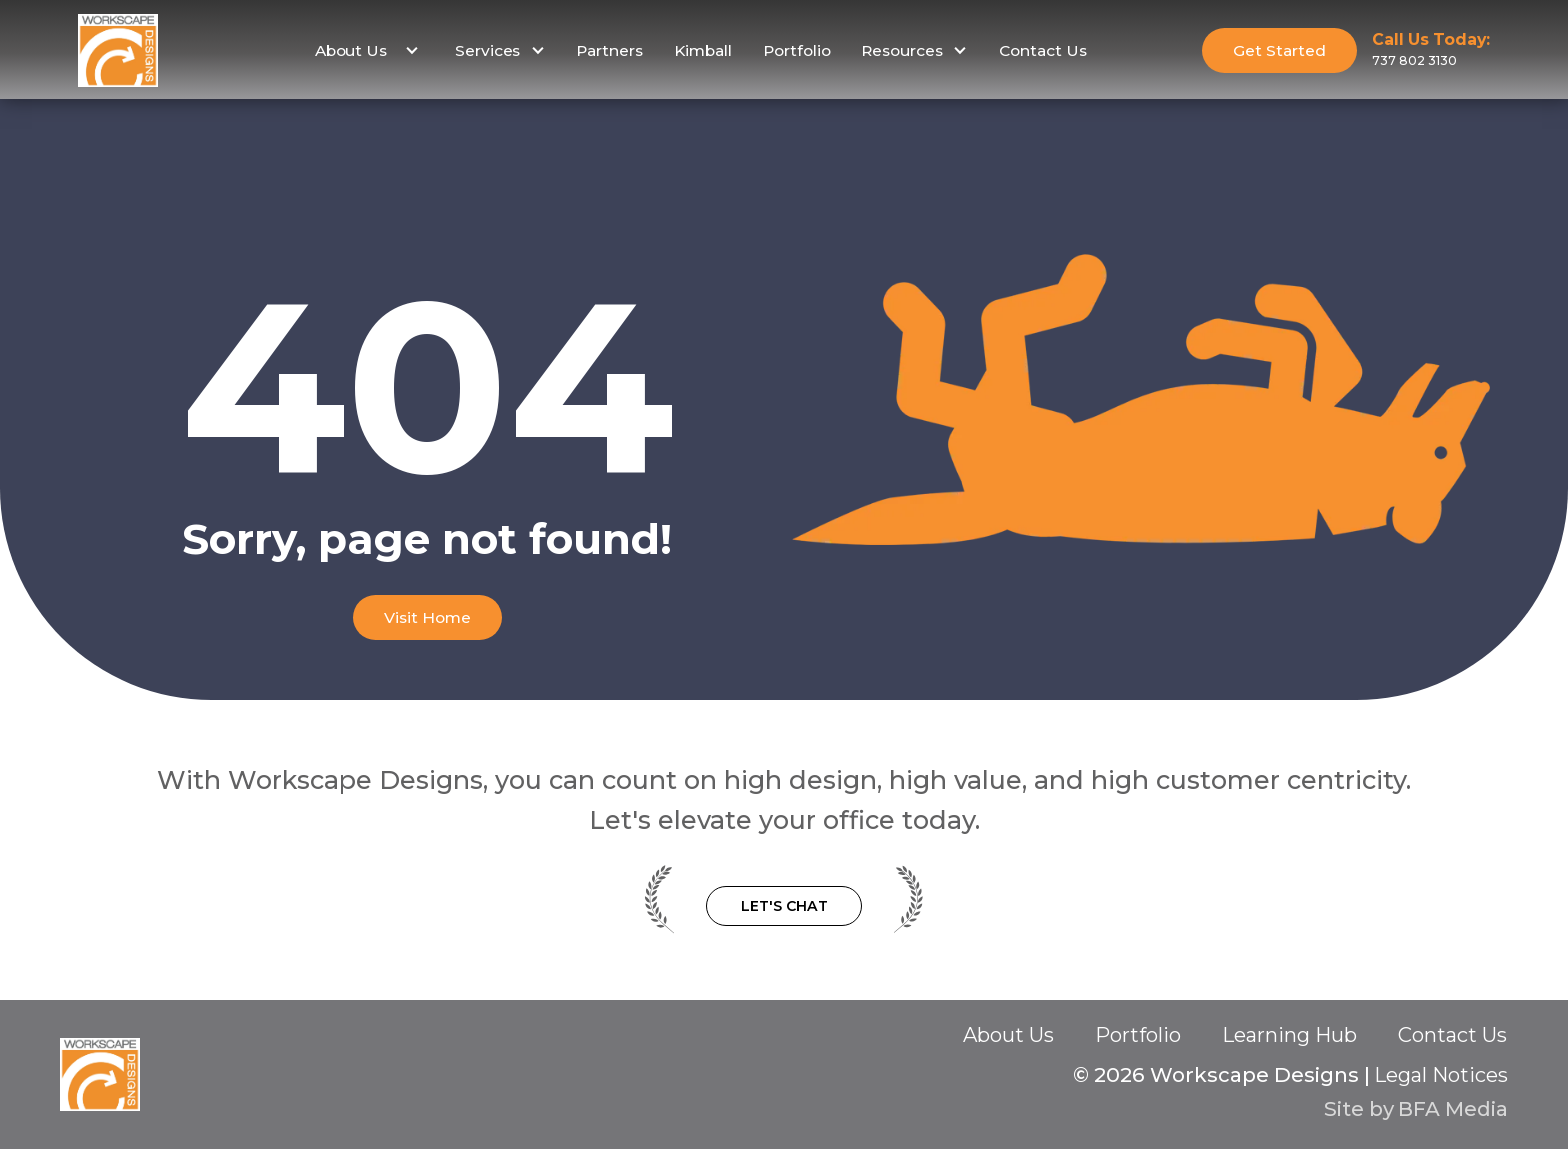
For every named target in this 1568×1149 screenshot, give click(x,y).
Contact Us (1043, 50)
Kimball (703, 50)
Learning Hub (1289, 1035)
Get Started (1279, 50)
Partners (609, 50)
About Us (1008, 1035)
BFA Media (1453, 1108)
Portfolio (797, 50)
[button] (365, 51)
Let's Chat (784, 906)
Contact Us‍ (1452, 1036)
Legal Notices (1441, 1075)
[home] (118, 50)
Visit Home (427, 617)
